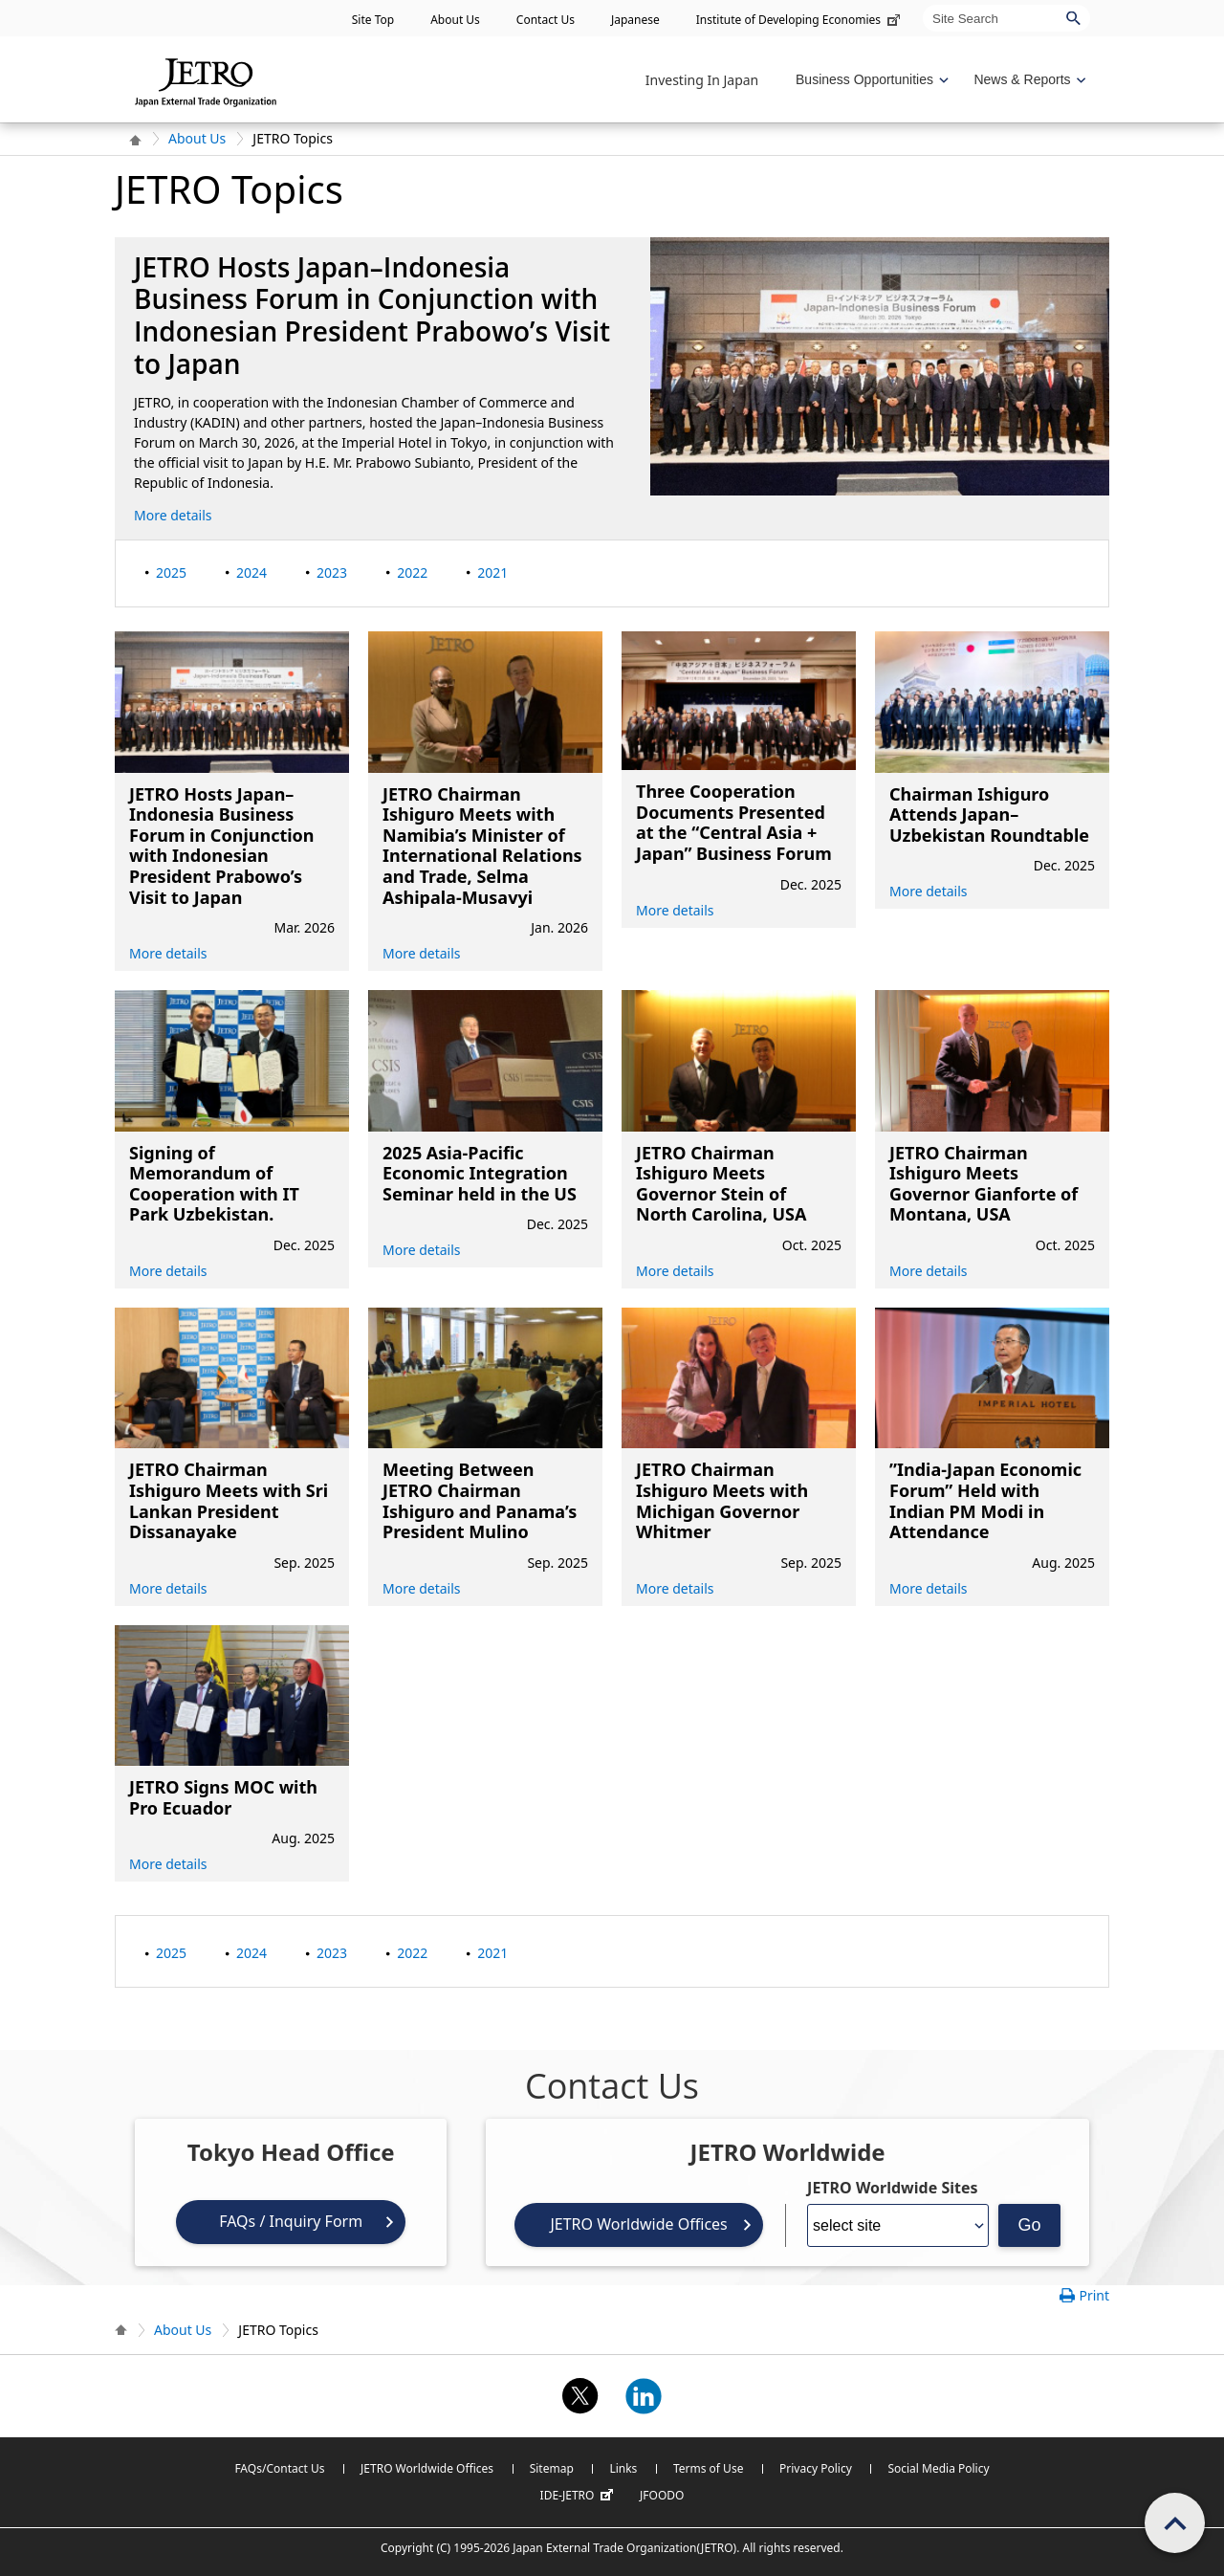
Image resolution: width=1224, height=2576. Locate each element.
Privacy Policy (815, 2468)
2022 (412, 572)
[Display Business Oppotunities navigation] (870, 80)
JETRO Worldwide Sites (892, 2187)
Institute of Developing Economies (800, 19)
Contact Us (545, 19)
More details (173, 515)
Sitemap (552, 2468)
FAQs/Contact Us (279, 2468)
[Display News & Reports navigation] (1027, 80)
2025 (171, 572)
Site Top (373, 19)
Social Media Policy (938, 2468)
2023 (332, 572)
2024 (251, 572)
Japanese (635, 19)
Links (623, 2468)
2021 (492, 572)
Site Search (922, 4)
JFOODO (662, 2495)
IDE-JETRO (579, 2495)
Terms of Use (708, 2468)
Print (1094, 2295)
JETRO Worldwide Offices (638, 2224)
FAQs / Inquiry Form (290, 2221)
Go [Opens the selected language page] (1029, 2225)
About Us (455, 19)
